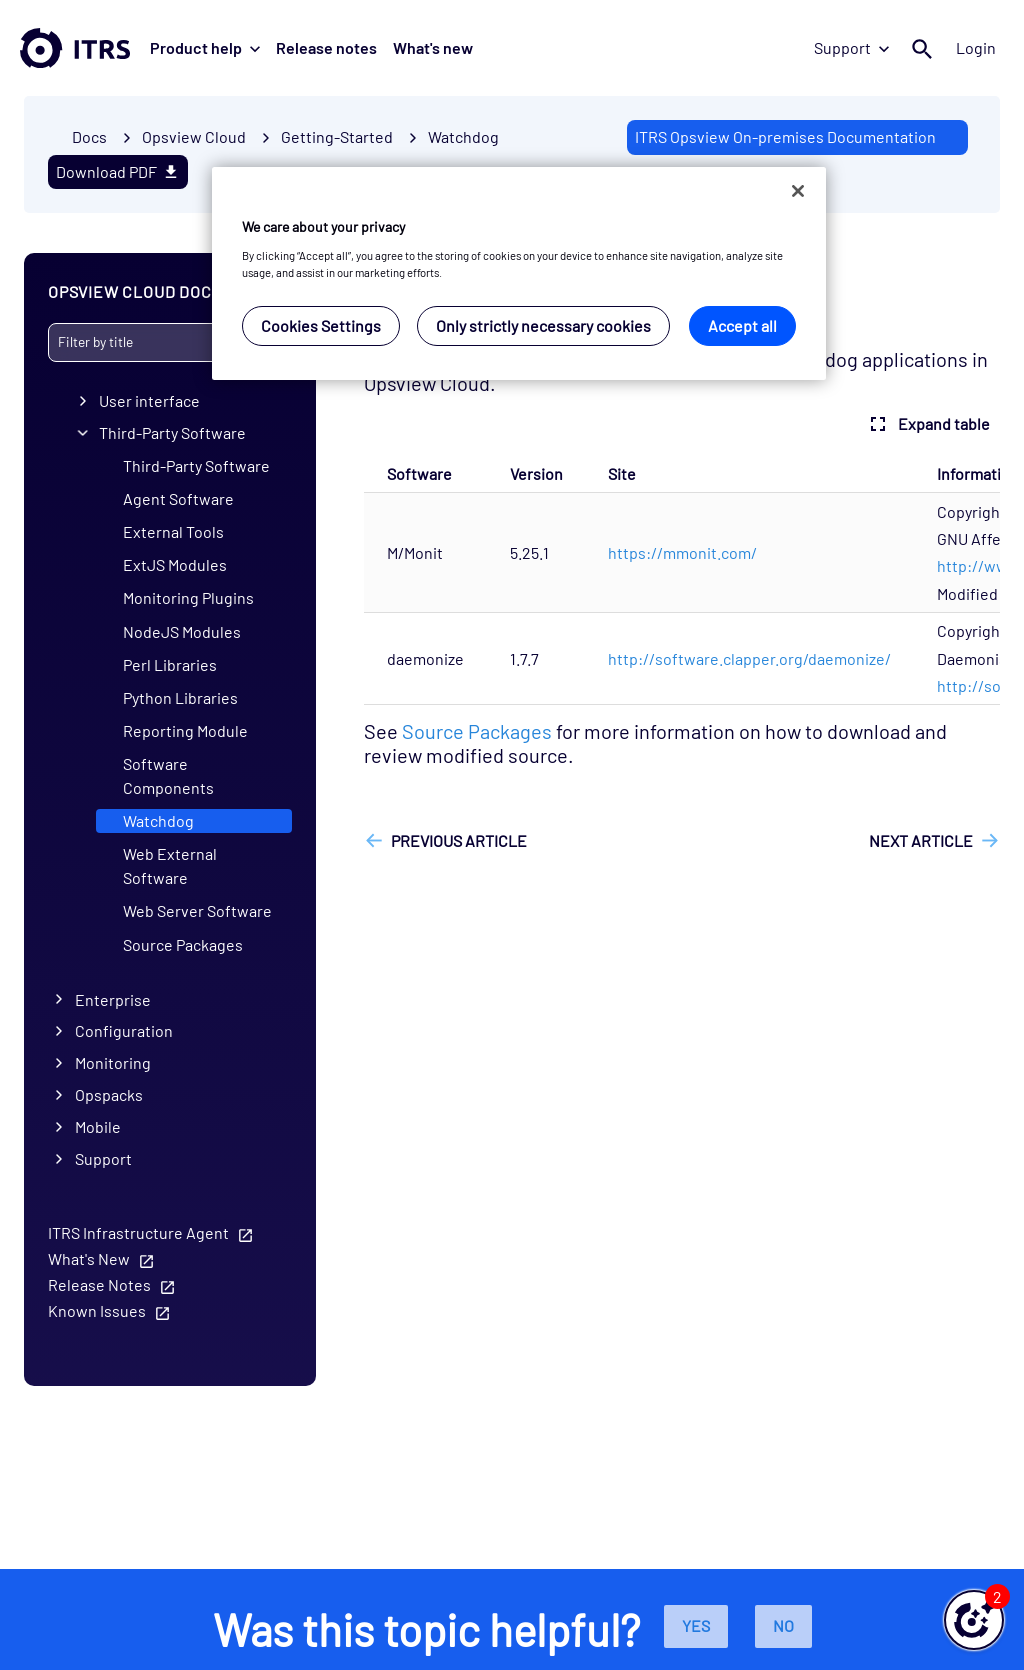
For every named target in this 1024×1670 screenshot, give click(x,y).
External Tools (173, 531)
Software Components (168, 775)
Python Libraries (180, 697)
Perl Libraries (170, 664)
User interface (149, 400)
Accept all (742, 325)
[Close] (798, 191)
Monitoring (113, 1062)
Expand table (927, 424)
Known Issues (97, 1310)
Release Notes (99, 1284)
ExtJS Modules (175, 564)
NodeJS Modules (182, 631)
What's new (433, 47)
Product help (205, 47)
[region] (519, 273)
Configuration (124, 1030)
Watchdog (463, 136)
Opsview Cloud (194, 136)
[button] (974, 1620)
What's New (89, 1258)
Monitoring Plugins (188, 597)
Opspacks (109, 1094)
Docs (89, 136)
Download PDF (118, 171)
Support (851, 47)
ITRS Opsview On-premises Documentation (785, 136)
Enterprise (113, 998)
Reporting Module (185, 730)
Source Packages (183, 944)
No (783, 1625)
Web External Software (170, 865)
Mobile (98, 1126)
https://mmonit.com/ (682, 552)
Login (976, 47)
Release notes (326, 47)
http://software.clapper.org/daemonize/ (749, 658)
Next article (921, 840)
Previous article (459, 840)
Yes (696, 1625)
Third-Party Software (172, 432)
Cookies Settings (321, 325)
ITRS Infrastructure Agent (138, 1232)
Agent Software (178, 498)
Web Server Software (197, 910)
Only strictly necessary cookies (543, 325)
